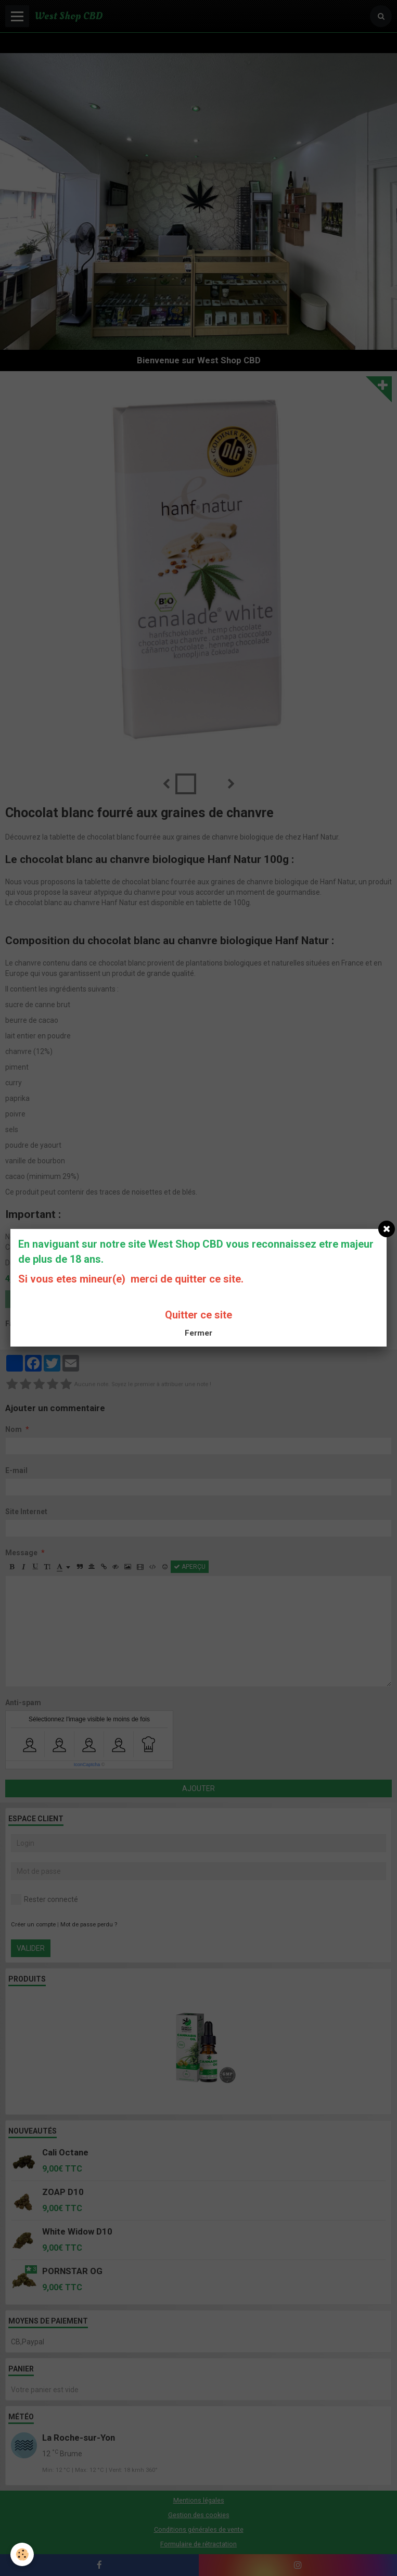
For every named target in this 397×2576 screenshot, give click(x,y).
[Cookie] (22, 2554)
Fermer (198, 1333)
